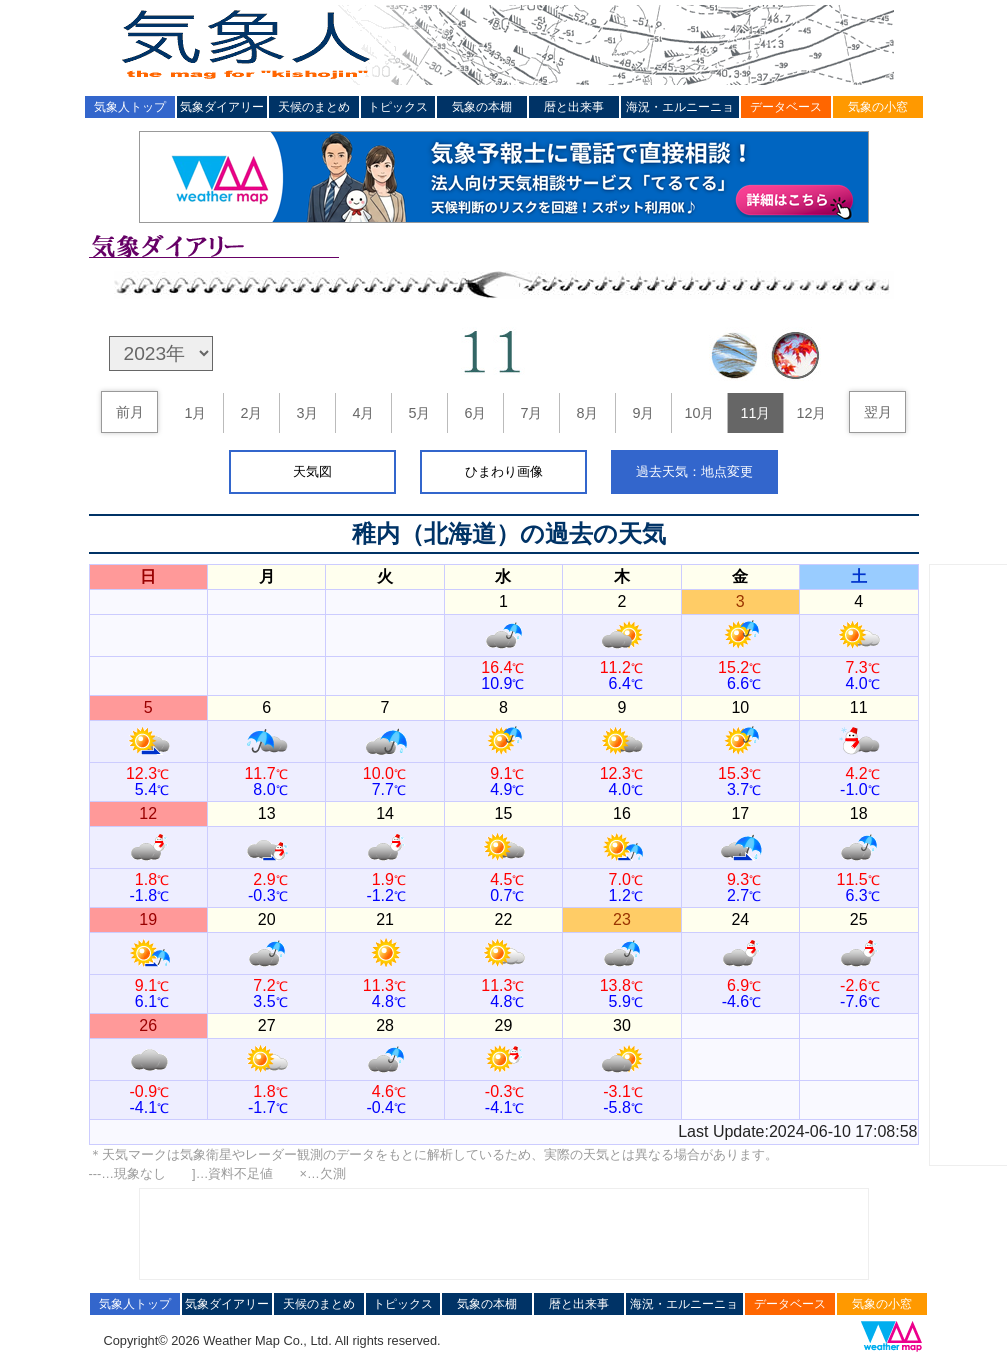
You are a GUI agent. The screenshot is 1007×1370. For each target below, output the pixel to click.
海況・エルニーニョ (680, 107)
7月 (531, 413)
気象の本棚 (482, 107)
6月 (475, 413)
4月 (363, 413)
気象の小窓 (878, 107)
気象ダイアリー (222, 107)
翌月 (878, 412)
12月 (811, 413)
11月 (755, 413)
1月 (195, 413)
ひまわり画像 (504, 471)
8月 (587, 413)
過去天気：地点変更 (694, 471)
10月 (699, 413)
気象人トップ (130, 107)
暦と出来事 (574, 107)
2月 (251, 413)
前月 (130, 412)
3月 (307, 413)
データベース (786, 107)
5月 (419, 413)
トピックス (398, 107)
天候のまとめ (314, 107)
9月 (643, 413)
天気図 (312, 471)
